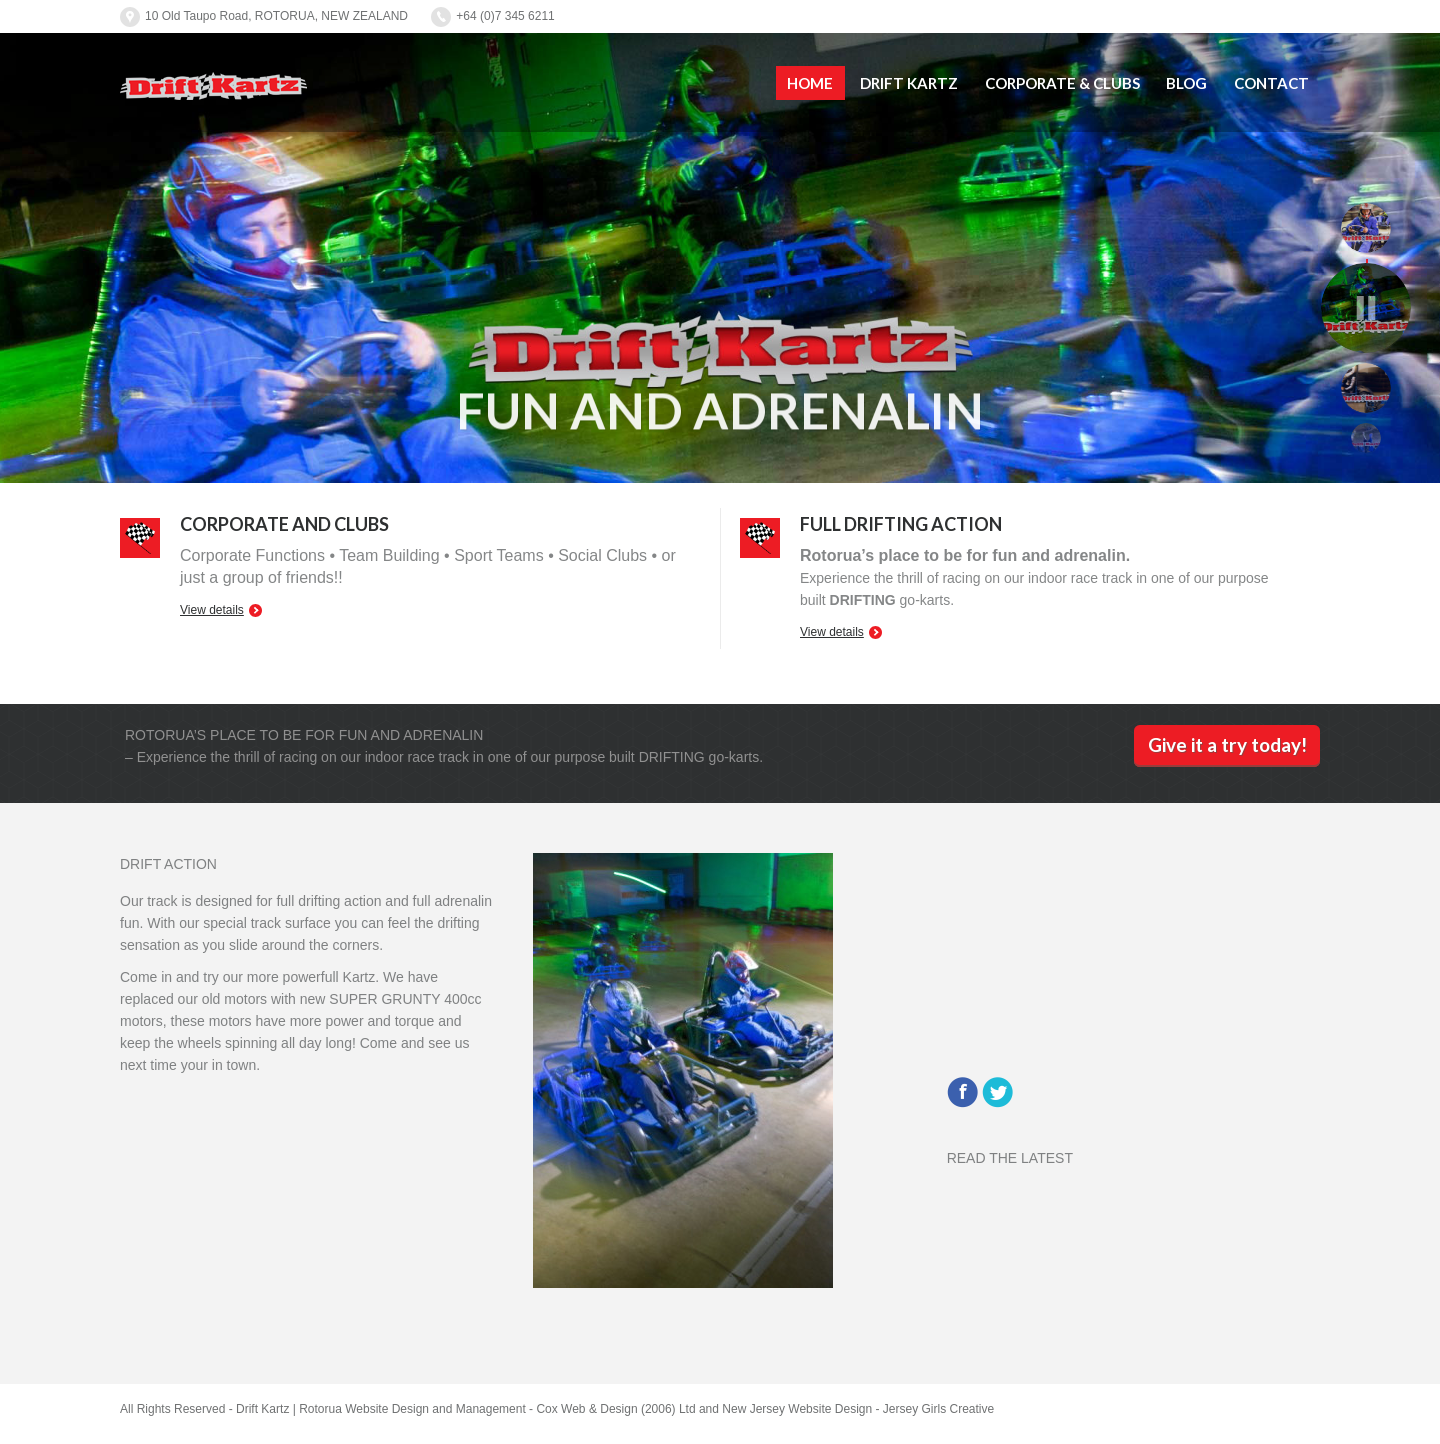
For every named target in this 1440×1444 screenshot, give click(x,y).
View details (212, 610)
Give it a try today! (1227, 744)
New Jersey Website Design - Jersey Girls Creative (858, 1409)
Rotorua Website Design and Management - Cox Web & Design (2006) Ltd (497, 1409)
